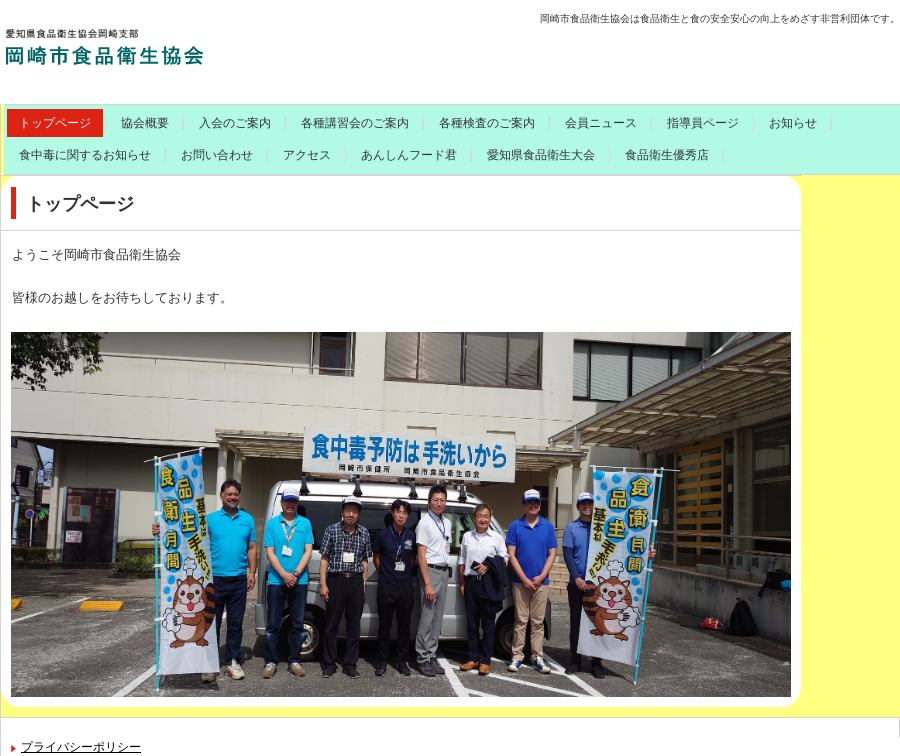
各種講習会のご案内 (355, 123)
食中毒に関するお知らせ (85, 155)
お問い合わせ (217, 155)
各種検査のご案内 (487, 123)
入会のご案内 (235, 123)
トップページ (55, 123)
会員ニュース (601, 123)
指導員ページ (703, 123)
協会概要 (145, 123)
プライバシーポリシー (81, 747)
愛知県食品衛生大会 (541, 155)
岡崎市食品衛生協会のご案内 (157, 45)
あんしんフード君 (409, 155)
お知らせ (793, 123)
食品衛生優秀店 (667, 155)
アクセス (307, 155)
